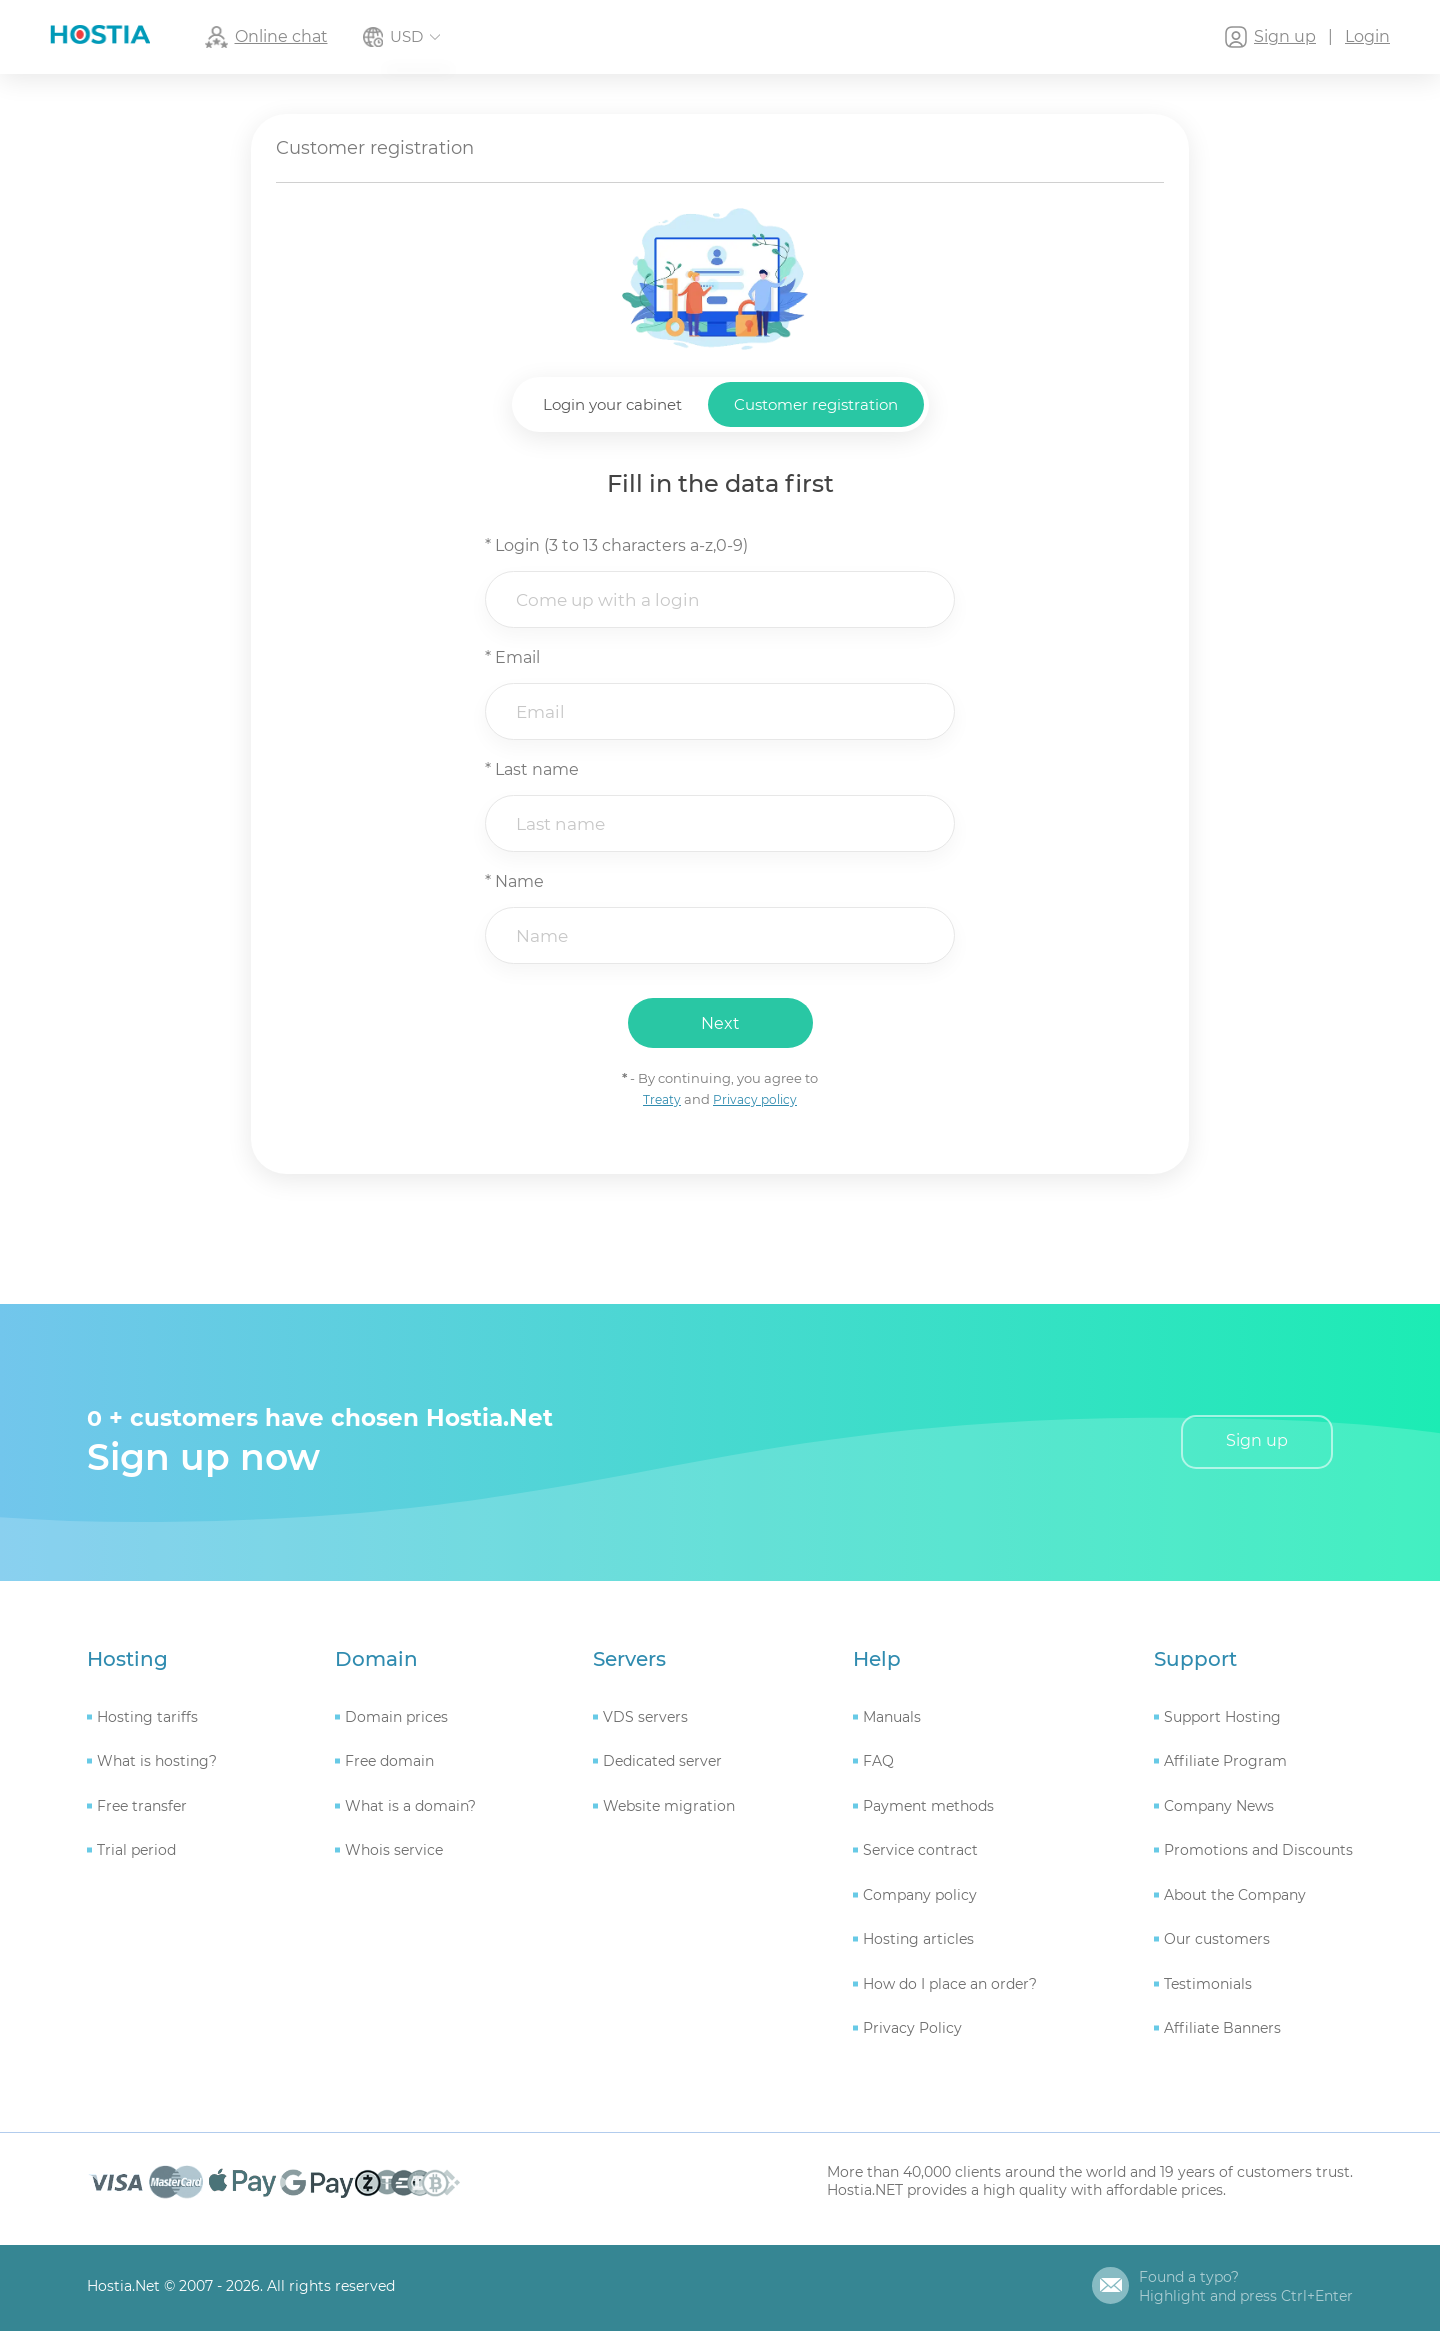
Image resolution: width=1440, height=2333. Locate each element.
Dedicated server (662, 1764)
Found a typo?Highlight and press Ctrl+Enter (1246, 2289)
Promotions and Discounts (1258, 1853)
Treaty (660, 1101)
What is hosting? (157, 1764)
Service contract (920, 1853)
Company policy (920, 1897)
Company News (1219, 1808)
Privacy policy (756, 1101)
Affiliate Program (1225, 1764)
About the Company (1235, 1897)
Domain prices (396, 1719)
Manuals (892, 1719)
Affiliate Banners (1222, 2031)
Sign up (1257, 1443)
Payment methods (928, 1808)
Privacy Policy (912, 2031)
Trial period (136, 1853)
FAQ (878, 1764)
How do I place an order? (950, 1986)
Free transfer (142, 1808)
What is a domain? (410, 1808)
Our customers (1217, 1942)
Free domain (389, 1764)
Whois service (394, 1853)
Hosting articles (918, 1942)
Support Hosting (1222, 1719)
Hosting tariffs (147, 1719)
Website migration (669, 1808)
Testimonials (1208, 1986)
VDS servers (645, 1719)
